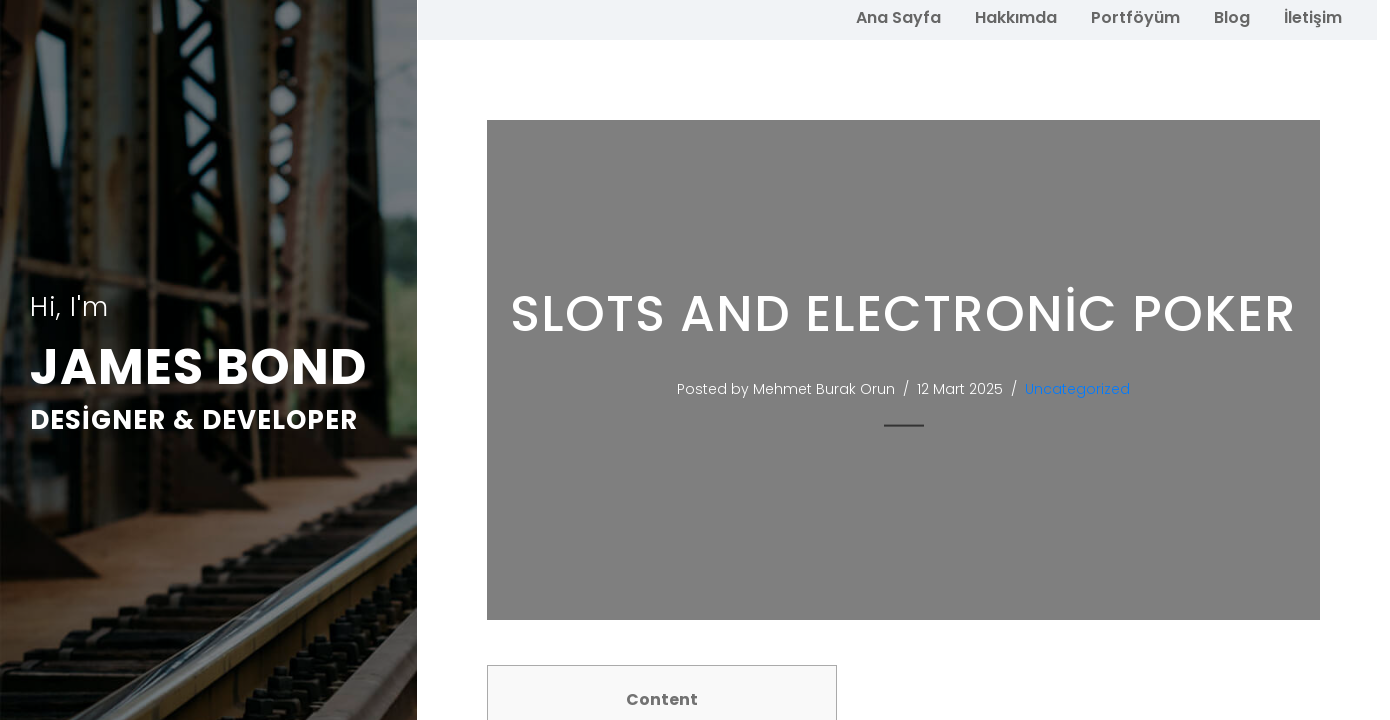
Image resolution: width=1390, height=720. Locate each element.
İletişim (1313, 17)
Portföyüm (1135, 17)
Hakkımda (1016, 17)
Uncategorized (1086, 389)
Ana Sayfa (898, 17)
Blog (1232, 17)
